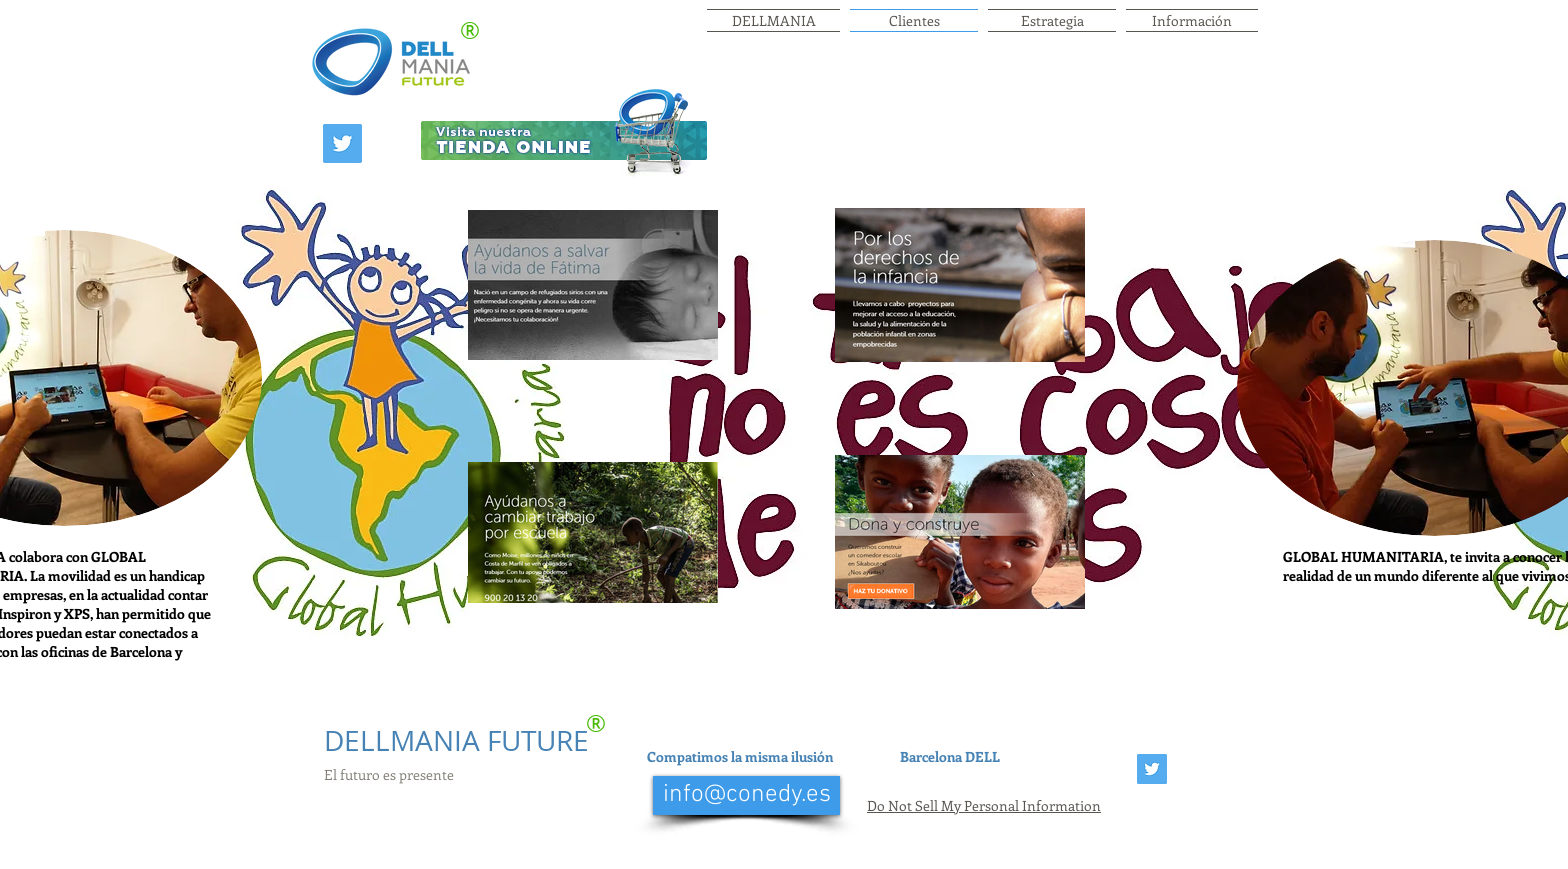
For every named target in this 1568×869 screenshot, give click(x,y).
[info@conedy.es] (746, 795)
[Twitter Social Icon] (342, 143)
